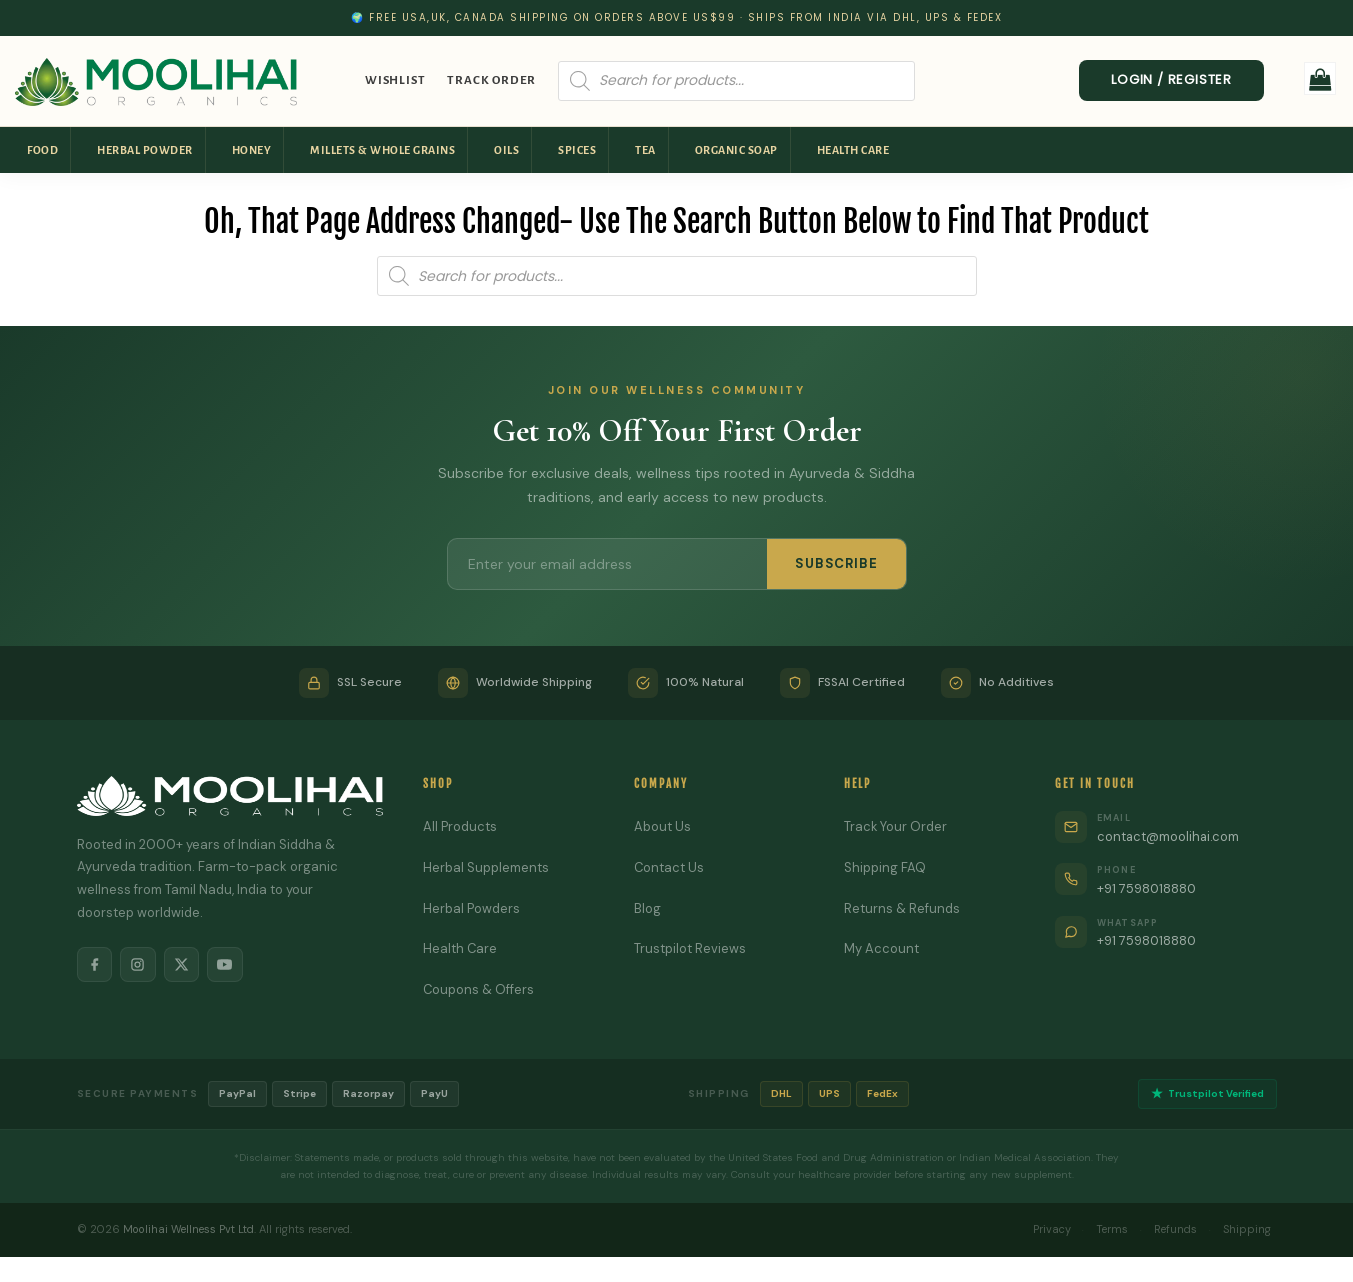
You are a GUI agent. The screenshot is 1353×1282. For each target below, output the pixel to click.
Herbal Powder (145, 150)
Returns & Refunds (902, 908)
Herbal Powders (471, 908)
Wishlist (395, 80)
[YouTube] (227, 965)
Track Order (491, 80)
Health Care (853, 150)
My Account (881, 948)
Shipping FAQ (885, 867)
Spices (577, 150)
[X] (183, 965)
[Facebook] (95, 965)
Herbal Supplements (486, 867)
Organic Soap (736, 150)
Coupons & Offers (479, 989)
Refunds (1175, 1229)
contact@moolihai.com (1169, 836)
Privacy (1051, 1229)
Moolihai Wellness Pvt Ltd (188, 1229)
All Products (460, 826)
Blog (647, 908)
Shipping (1247, 1229)
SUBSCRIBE (836, 563)
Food (42, 150)
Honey (252, 150)
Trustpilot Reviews (690, 948)
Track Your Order (896, 826)
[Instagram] (139, 965)
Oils (506, 150)
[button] (1320, 78)
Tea (645, 150)
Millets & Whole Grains (382, 150)
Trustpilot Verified (1207, 1094)
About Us (662, 826)
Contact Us (669, 867)
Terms (1112, 1229)
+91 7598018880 (1148, 888)
